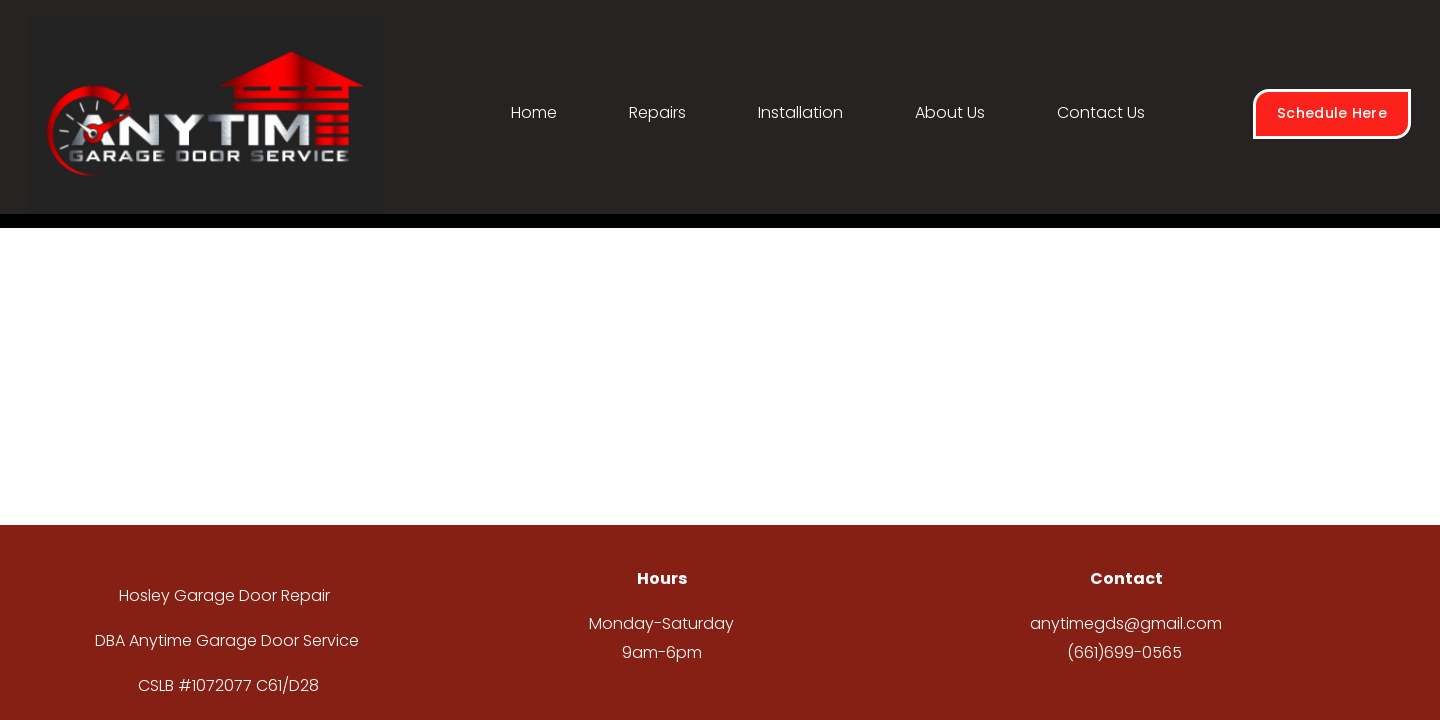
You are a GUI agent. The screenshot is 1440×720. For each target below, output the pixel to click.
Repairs (657, 112)
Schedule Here (1332, 113)
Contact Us (1101, 112)
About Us (950, 112)
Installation (800, 112)
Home (534, 112)
